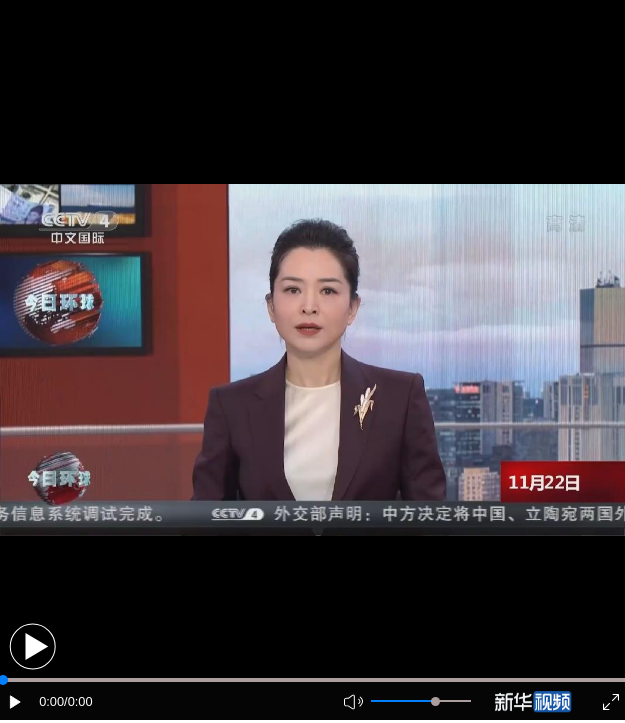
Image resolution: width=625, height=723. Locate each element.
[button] (32, 646)
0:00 (51, 701)
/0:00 (78, 701)
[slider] (435, 701)
